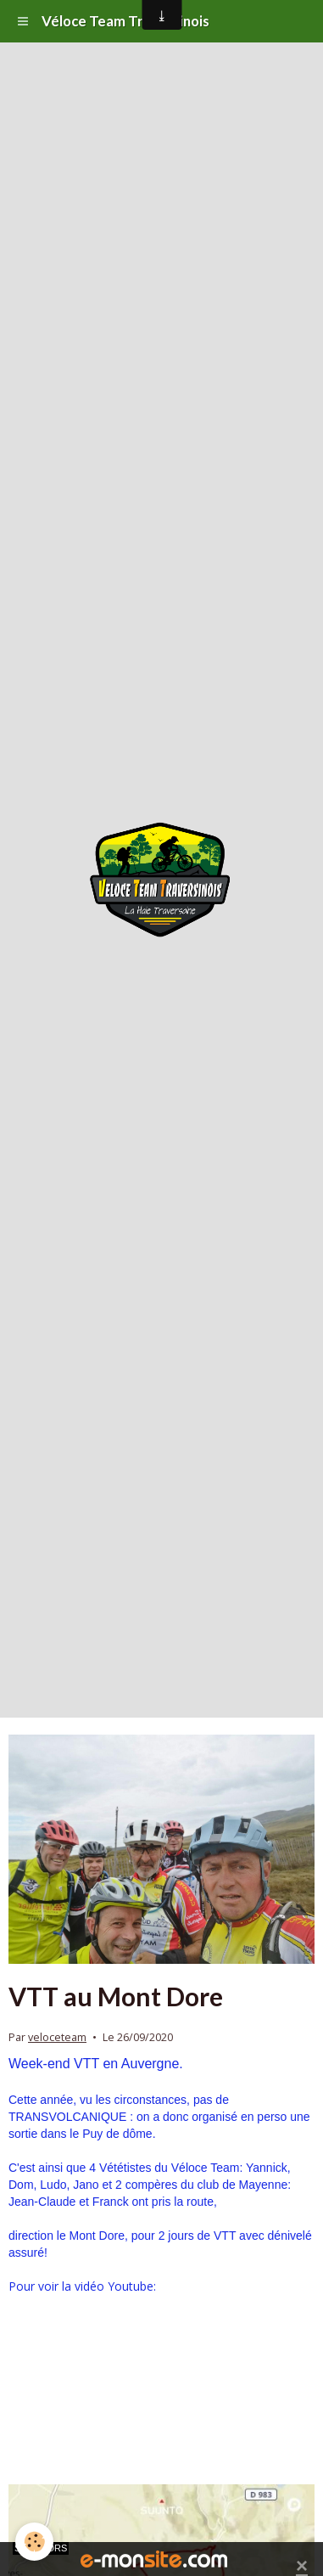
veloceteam (57, 2037)
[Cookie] (34, 2542)
